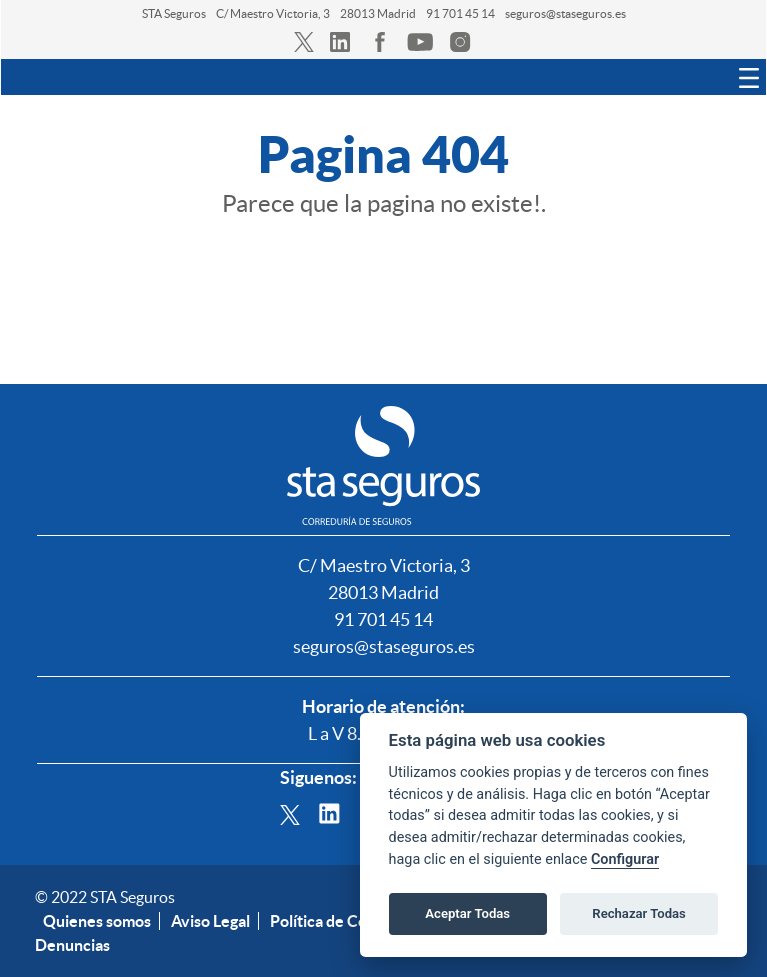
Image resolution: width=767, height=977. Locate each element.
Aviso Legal (210, 921)
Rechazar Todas (639, 913)
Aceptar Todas (467, 913)
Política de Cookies (337, 921)
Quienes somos (97, 921)
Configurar (625, 859)
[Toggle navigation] (749, 77)
